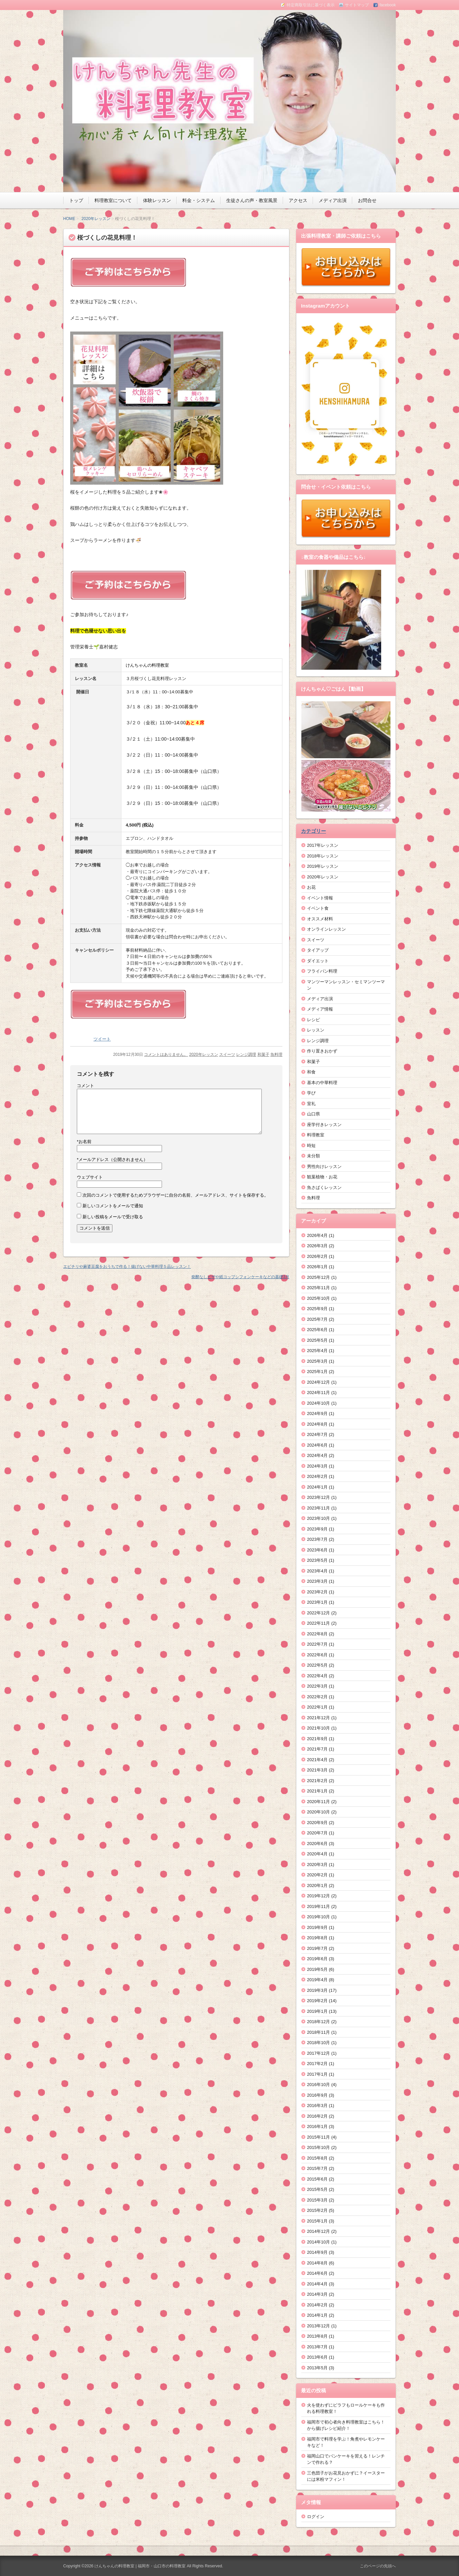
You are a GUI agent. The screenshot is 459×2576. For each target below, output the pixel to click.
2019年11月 (318, 1906)
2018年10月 (318, 2042)
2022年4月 (317, 1675)
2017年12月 (318, 2053)
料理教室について (113, 200)
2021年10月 (318, 1728)
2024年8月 (317, 1424)
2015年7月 (317, 2168)
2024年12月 (318, 1382)
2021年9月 (317, 1738)
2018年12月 (318, 2021)
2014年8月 (317, 2262)
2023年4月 (317, 1570)
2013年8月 (317, 2336)
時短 (311, 1145)
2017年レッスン (322, 845)
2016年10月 (318, 2084)
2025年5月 (317, 1340)
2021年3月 (317, 1769)
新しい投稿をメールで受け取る (112, 1216)
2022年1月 (317, 1707)
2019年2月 (317, 2000)
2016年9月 (317, 2095)
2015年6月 (317, 2179)
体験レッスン (157, 200)
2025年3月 (317, 1361)
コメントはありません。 (166, 1054)
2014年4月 (317, 2283)
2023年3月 (317, 1581)
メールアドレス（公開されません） (112, 1159)
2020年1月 (317, 1885)
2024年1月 (317, 1487)
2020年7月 (317, 1832)
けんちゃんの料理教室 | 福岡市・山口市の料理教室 (140, 2566)
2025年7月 (317, 1319)
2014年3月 (317, 2294)
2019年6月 (317, 1958)
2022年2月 (317, 1696)
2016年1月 (317, 2126)
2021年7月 (317, 1749)
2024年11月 (318, 1392)
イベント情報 (320, 897)
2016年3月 (317, 2105)
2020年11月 (318, 1801)
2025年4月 (317, 1350)
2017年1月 (317, 2074)
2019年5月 (317, 1969)
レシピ (313, 1019)
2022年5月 (317, 1665)
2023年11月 (318, 1508)
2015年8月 (317, 2158)
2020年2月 (317, 1874)
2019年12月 (318, 1895)
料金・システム (198, 200)
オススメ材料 (320, 918)
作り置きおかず (322, 1051)
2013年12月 (318, 2325)
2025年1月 (317, 1371)
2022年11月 (318, 1623)
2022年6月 (317, 1654)
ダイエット (318, 960)
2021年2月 (317, 1780)
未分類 (313, 1155)
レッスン (315, 1030)
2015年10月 (318, 2147)
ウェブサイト (90, 1177)
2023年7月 (317, 1539)
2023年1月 (317, 1602)
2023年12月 (318, 1497)
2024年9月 (317, 1413)
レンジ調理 (246, 1054)
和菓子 (263, 1054)
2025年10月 (318, 1298)
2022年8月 (317, 1633)
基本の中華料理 (322, 1082)
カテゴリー (313, 831)
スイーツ (227, 1054)
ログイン (315, 2516)
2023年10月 (318, 1518)
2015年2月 (317, 2210)
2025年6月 (317, 1329)
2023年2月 (317, 1591)
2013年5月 (317, 2367)
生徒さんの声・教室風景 (251, 200)
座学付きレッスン (324, 1124)
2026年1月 (317, 1266)
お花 (311, 887)
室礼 (311, 1103)
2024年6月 (317, 1445)
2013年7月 (317, 2346)
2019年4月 (317, 1979)
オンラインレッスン (326, 929)
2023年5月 (317, 1560)
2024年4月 (317, 1455)
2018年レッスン (322, 855)
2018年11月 (318, 2032)
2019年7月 (317, 1948)
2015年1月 (317, 2221)
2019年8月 (317, 1937)
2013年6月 (317, 2357)
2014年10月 (318, 2241)
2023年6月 (317, 1549)
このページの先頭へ (378, 2566)
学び (311, 1092)
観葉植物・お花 (322, 1176)
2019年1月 (317, 2011)
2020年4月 (317, 1853)
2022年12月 (318, 1612)
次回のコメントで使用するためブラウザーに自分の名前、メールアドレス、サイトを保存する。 (175, 1195)
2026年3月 (317, 1245)
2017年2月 (317, 2063)
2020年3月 (317, 1864)
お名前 (84, 1141)
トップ (76, 200)
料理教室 (315, 1134)
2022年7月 (317, 1644)
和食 (311, 1071)
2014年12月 (318, 2231)
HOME (69, 218)
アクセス (298, 200)
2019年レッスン (322, 866)
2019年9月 (317, 1927)
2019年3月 (317, 1990)
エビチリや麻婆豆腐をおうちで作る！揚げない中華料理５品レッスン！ (127, 1266)
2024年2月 (317, 1476)
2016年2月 (317, 2116)
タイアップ (318, 950)
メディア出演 (333, 200)
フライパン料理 (322, 971)
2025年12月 (318, 1277)
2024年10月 (318, 1403)
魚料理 (276, 1054)
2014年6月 (317, 2273)
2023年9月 (317, 1528)
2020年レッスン (95, 218)
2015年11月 (318, 2137)
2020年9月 (317, 1822)
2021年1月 (317, 1790)
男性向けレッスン (324, 1166)
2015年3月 (317, 2200)
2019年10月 (318, 1916)
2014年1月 (317, 2315)
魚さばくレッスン (324, 1187)
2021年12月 (318, 1717)
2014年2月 (317, 2304)
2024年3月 (317, 1466)
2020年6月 (317, 1843)
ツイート (102, 1039)
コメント (85, 1085)
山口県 (313, 1113)
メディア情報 (320, 1009)
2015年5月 (317, 2189)
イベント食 (318, 908)
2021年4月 (317, 1759)
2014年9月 (317, 2252)
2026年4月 (317, 1235)
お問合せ (367, 200)
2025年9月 (317, 1308)
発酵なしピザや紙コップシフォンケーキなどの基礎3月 (240, 1277)
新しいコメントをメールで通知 (112, 1205)
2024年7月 (317, 1434)
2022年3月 (317, 1686)
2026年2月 (317, 1256)
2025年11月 (318, 1287)
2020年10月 (318, 1811)
